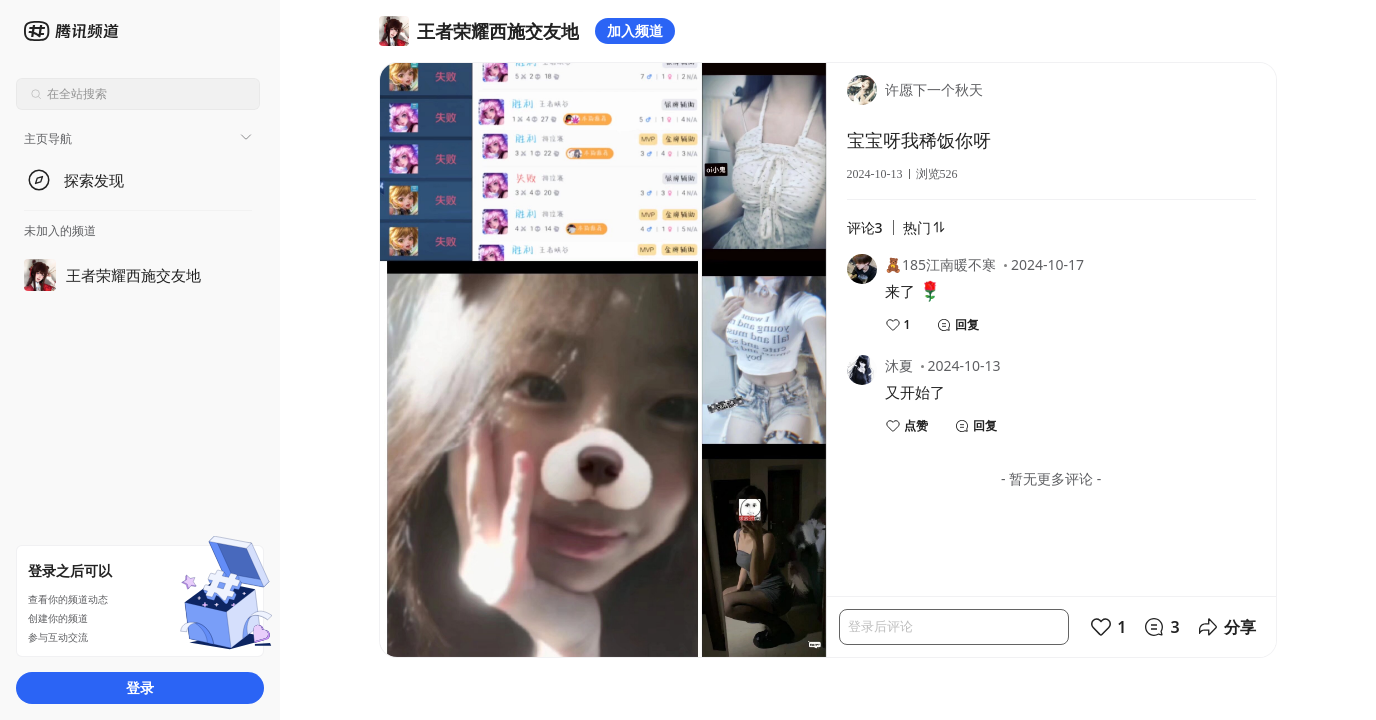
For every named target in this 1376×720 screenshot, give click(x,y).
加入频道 (635, 30)
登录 (140, 687)
